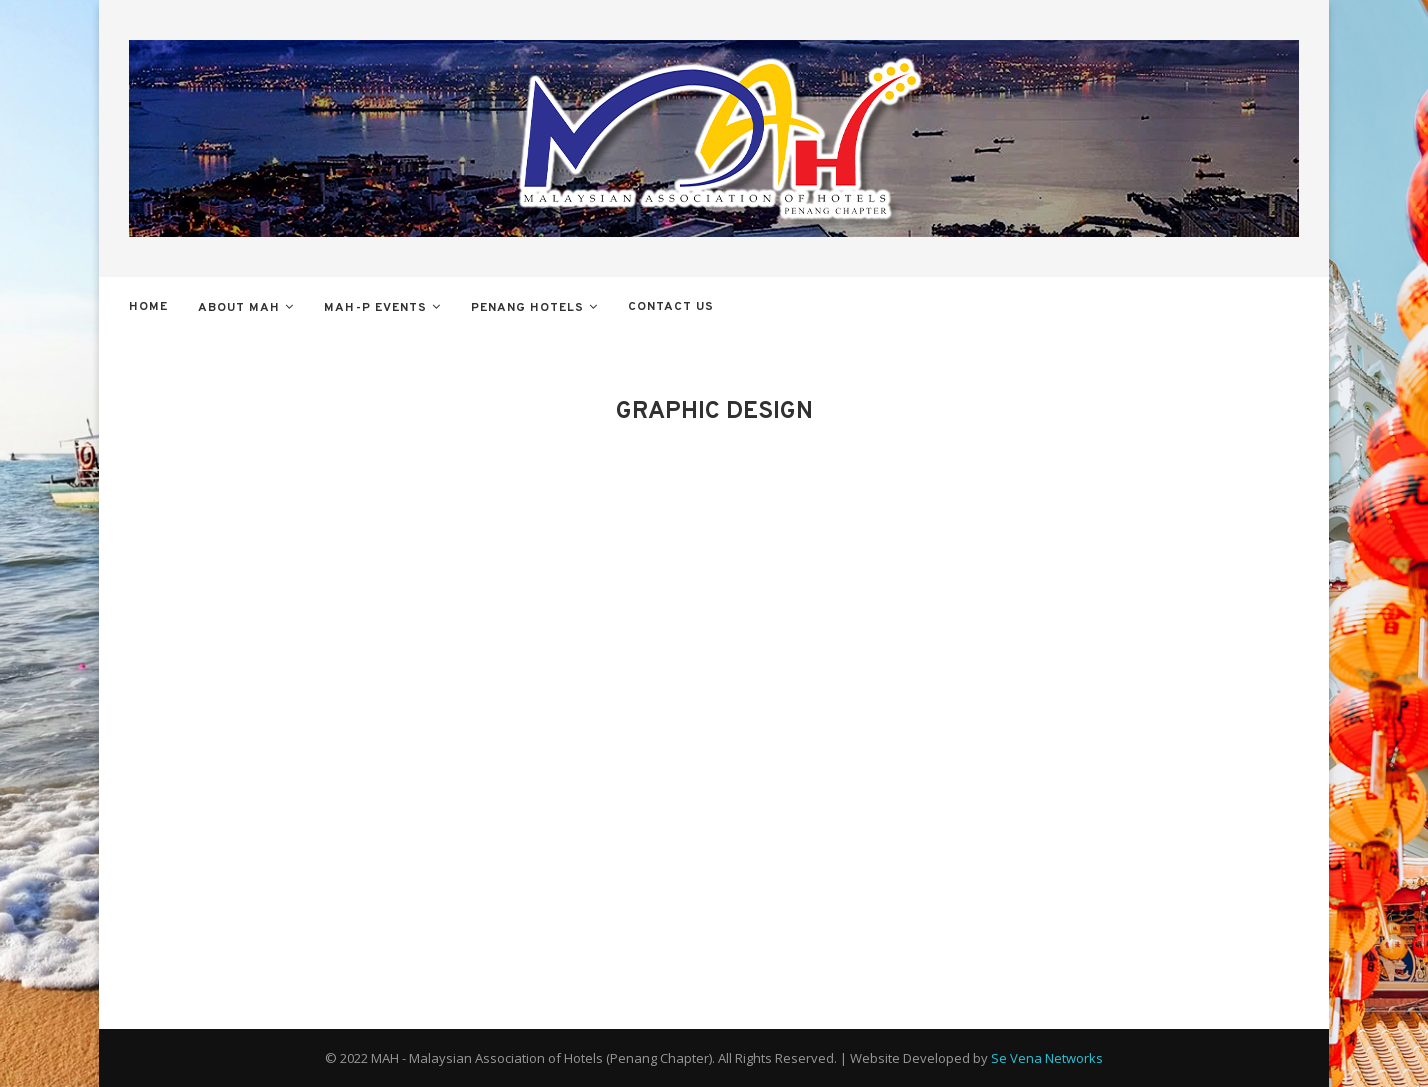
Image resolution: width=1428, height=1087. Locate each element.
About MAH (239, 308)
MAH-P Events (375, 308)
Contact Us (671, 307)
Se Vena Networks (1047, 1058)
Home (148, 307)
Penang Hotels (527, 308)
